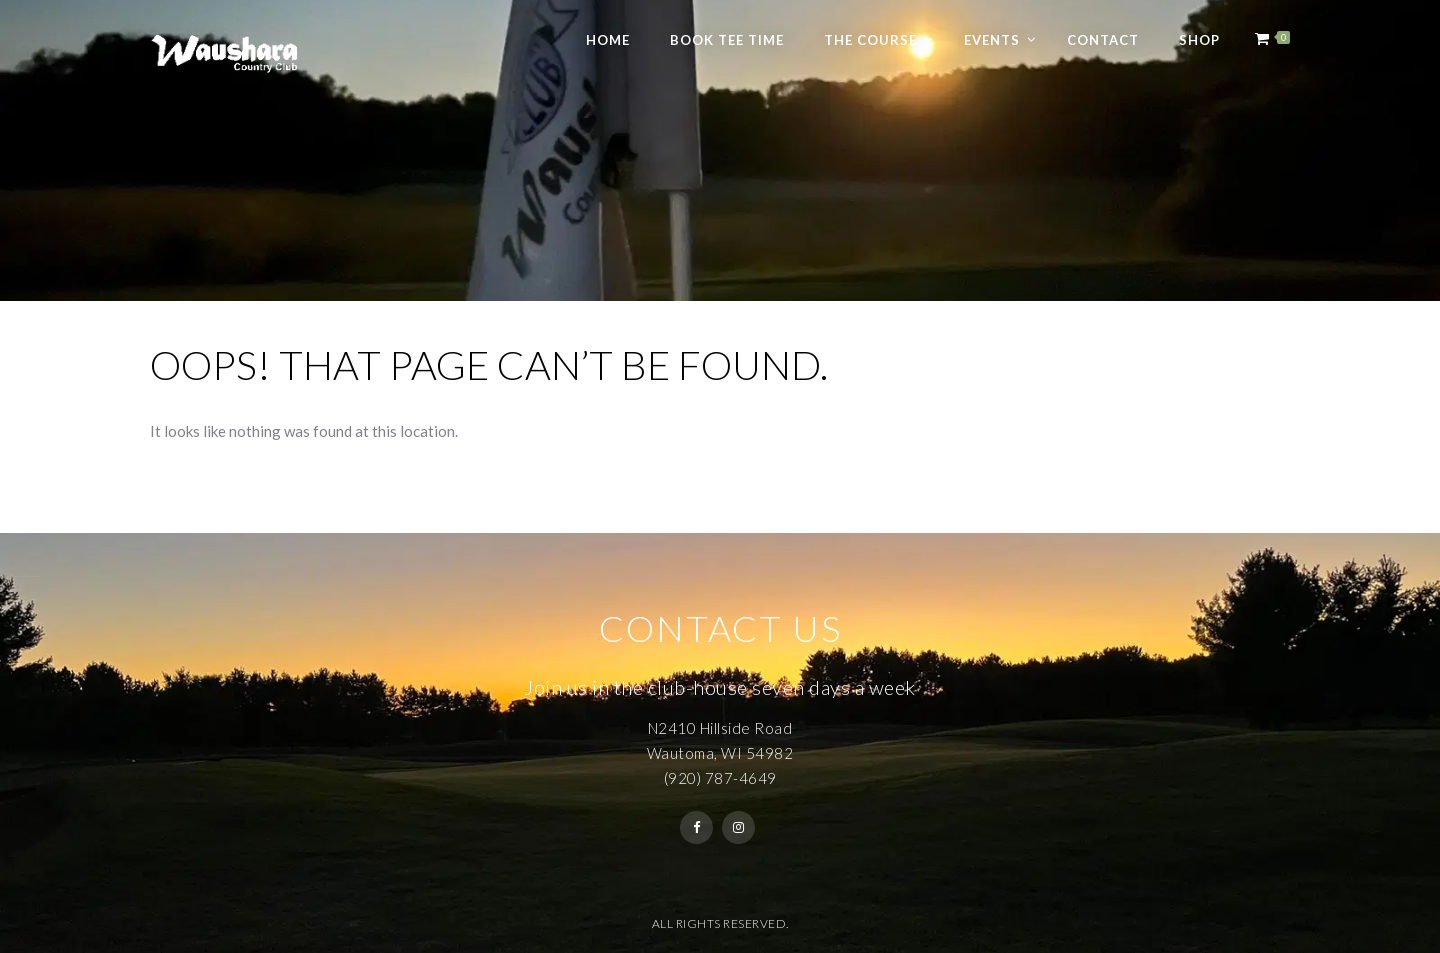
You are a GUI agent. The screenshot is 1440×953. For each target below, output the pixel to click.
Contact (1103, 40)
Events (992, 40)
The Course (870, 40)
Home (608, 40)
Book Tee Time (727, 40)
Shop (1199, 40)
